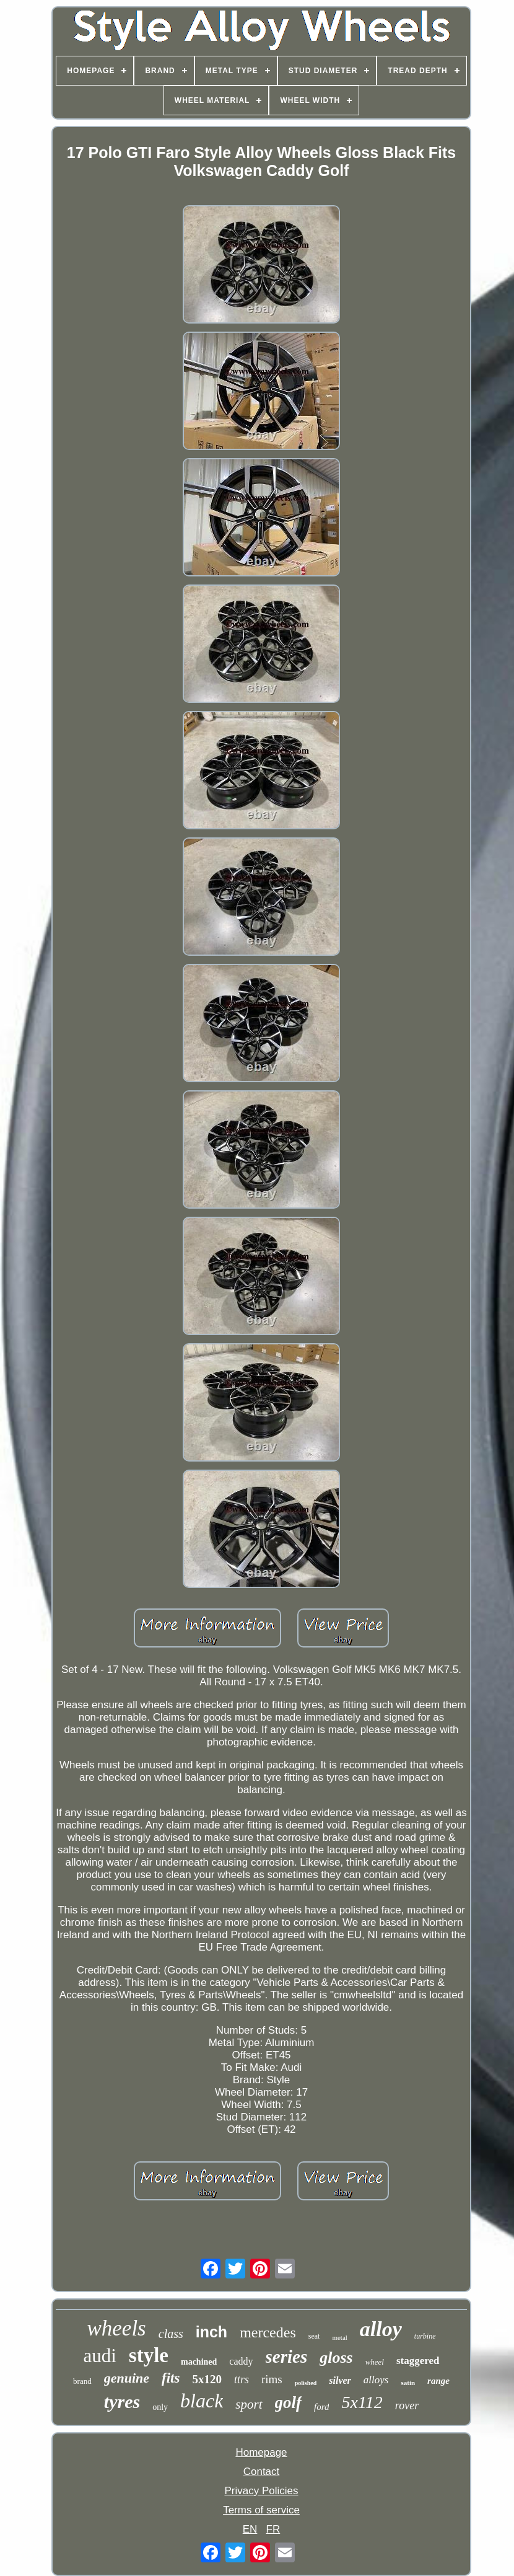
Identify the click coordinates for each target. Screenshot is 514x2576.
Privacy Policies (261, 2491)
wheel (374, 2361)
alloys (376, 2380)
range (438, 2381)
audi (99, 2355)
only (160, 2407)
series (287, 2356)
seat (314, 2336)
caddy (241, 2361)
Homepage (261, 2452)
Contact (261, 2471)
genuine (126, 2378)
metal (339, 2337)
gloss (336, 2357)
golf (288, 2402)
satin (408, 2382)
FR (273, 2529)
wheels (116, 2328)
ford (321, 2407)
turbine (425, 2336)
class (171, 2333)
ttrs (241, 2379)
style (148, 2355)
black (201, 2400)
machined (199, 2361)
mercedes (268, 2332)
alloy (381, 2329)
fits (171, 2378)
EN (250, 2529)
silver (340, 2380)
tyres (122, 2401)
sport (248, 2404)
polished (306, 2383)
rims (271, 2379)
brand (82, 2381)
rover (407, 2405)
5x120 (207, 2379)
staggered (418, 2360)
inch (211, 2331)
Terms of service (261, 2510)
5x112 (361, 2402)
